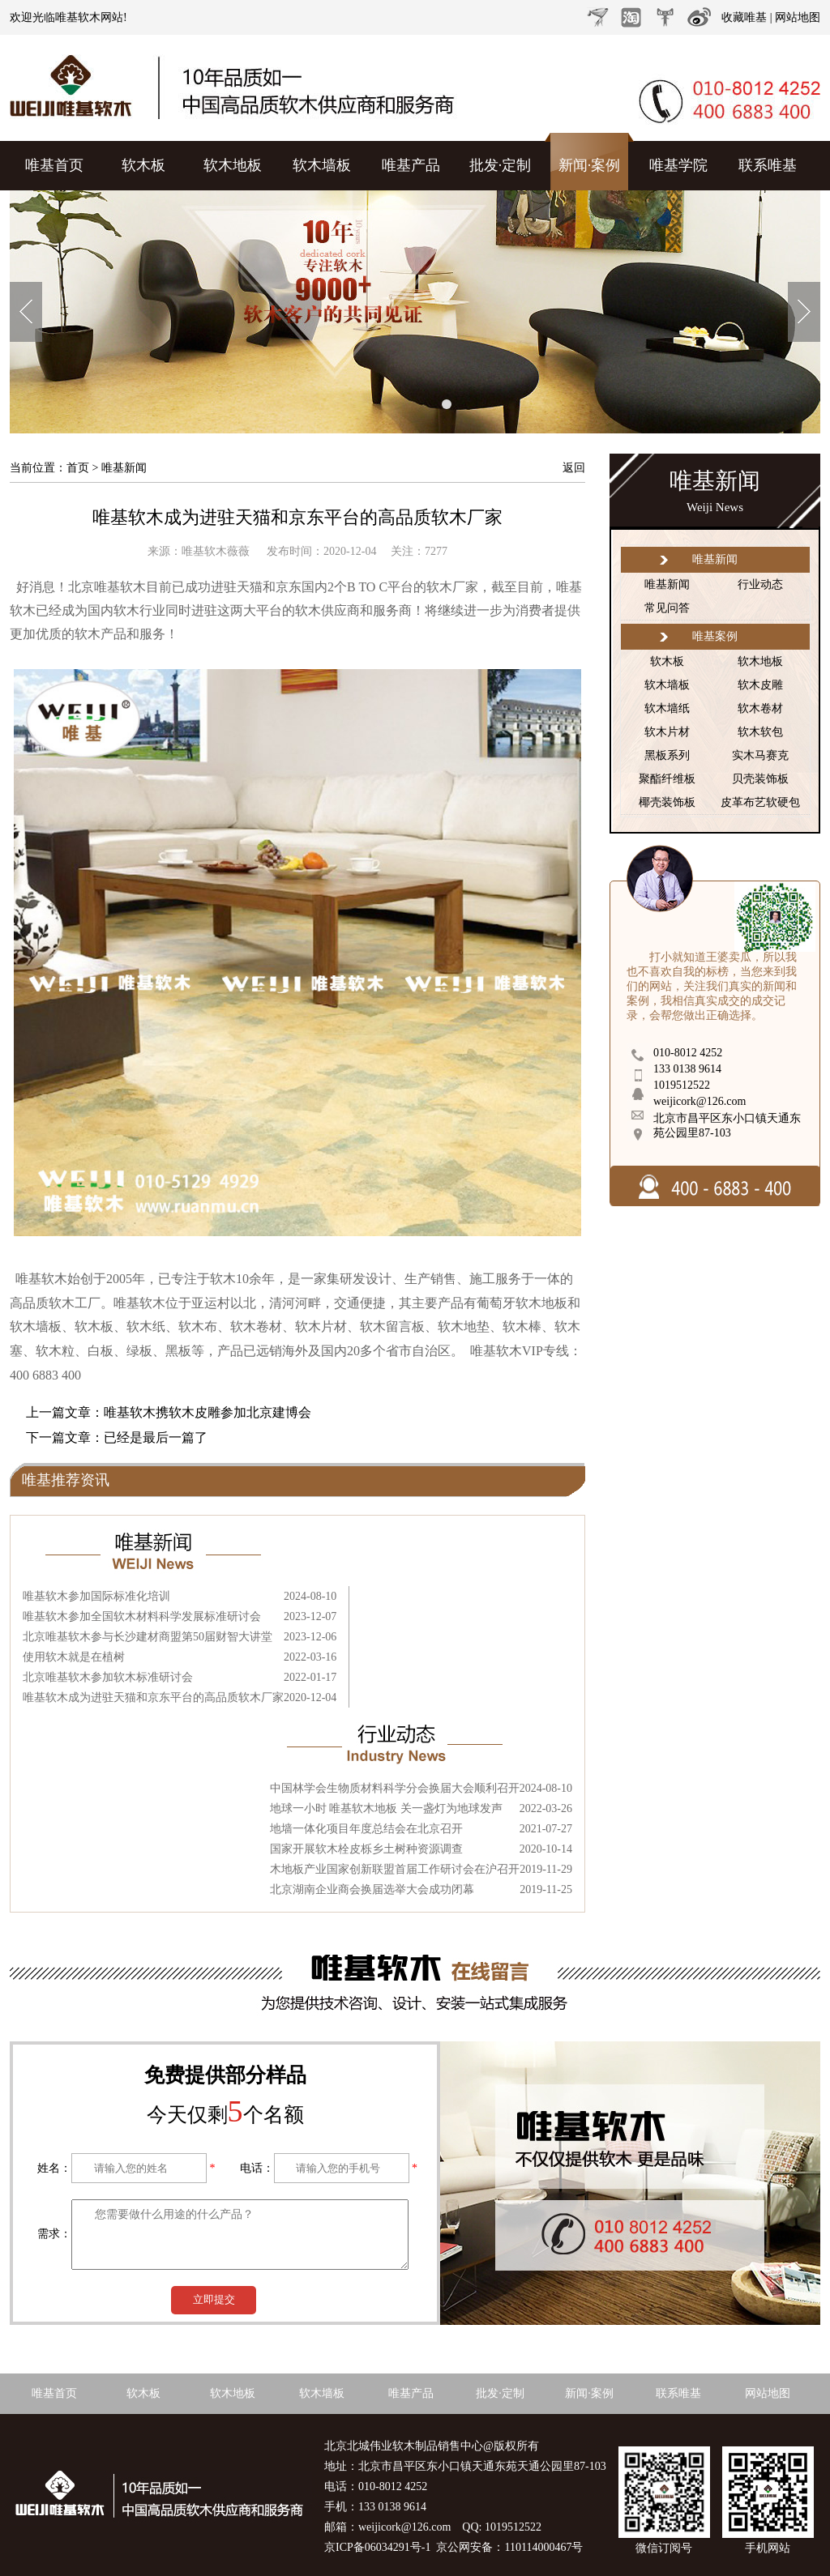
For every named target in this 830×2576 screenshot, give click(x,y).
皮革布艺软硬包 (760, 802)
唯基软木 (78, 17)
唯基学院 (678, 165)
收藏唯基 (744, 17)
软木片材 (667, 732)
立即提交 (214, 2299)
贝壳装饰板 (760, 779)
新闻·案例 (589, 165)
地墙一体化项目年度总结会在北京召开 (366, 1829)
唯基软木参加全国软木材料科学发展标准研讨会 (142, 1616)
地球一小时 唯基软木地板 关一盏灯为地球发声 (386, 1808)
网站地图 (797, 17)
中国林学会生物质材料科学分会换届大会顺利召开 (395, 1788)
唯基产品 (411, 165)
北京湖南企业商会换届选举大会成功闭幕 (372, 1889)
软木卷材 (760, 708)
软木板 (143, 165)
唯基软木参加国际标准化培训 (96, 1596)
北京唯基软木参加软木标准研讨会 (108, 1677)
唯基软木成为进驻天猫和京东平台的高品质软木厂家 (297, 517)
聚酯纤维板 (667, 779)
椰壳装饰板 (667, 802)
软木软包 (760, 732)
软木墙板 (322, 165)
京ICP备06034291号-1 (377, 2547)
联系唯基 (767, 165)
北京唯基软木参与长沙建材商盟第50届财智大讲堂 (147, 1637)
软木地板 (232, 165)
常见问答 (667, 608)
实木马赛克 (760, 755)
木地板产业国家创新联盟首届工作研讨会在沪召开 (395, 1869)
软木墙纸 (667, 708)
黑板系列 (667, 755)
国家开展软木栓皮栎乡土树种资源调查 (366, 1849)
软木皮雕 (760, 685)
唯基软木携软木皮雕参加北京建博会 (207, 1412)
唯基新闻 (667, 584)
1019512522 (681, 1085)
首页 (77, 468)
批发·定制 (500, 165)
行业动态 (760, 584)
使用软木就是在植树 (74, 1657)
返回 (574, 468)
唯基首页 (54, 165)
